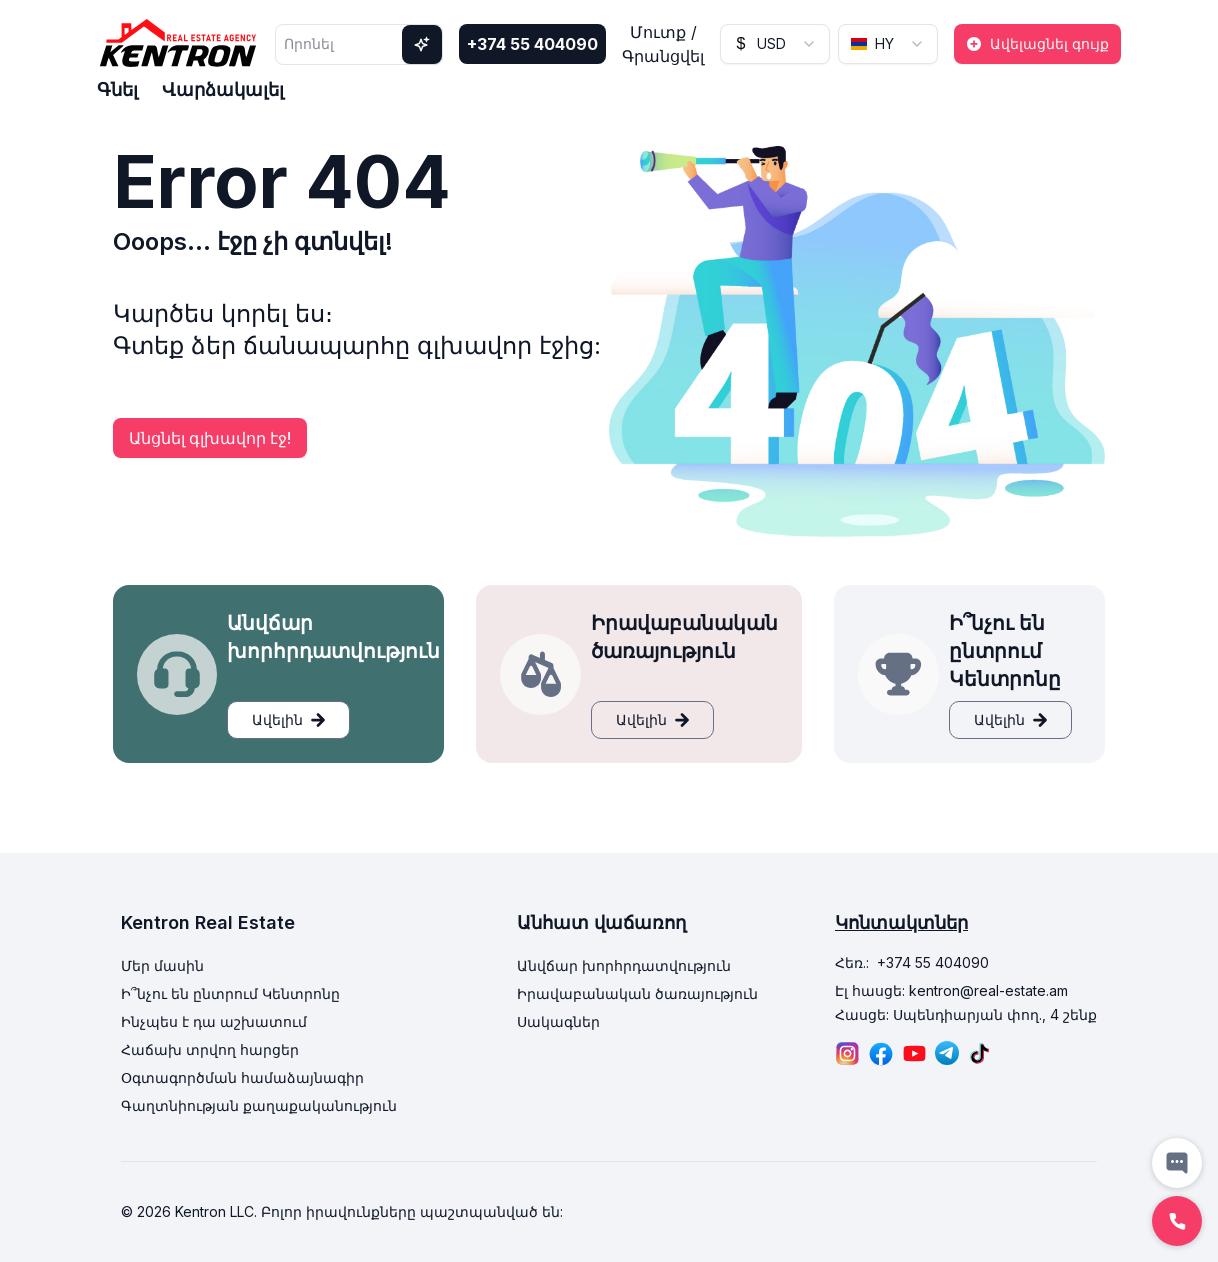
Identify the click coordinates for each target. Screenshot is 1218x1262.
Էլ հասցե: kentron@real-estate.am (951, 990)
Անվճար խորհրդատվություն (624, 965)
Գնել (117, 89)
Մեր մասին (162, 965)
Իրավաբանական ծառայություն (637, 993)
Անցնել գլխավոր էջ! (210, 438)
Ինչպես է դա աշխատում (214, 1021)
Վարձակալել (223, 89)
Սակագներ (558, 1021)
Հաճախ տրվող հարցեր (210, 1049)
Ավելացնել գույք (1037, 43)
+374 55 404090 (532, 44)
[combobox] (775, 44)
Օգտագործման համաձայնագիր (242, 1077)
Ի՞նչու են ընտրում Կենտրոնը (230, 993)
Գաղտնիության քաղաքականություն (259, 1105)
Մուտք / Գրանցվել (663, 44)
